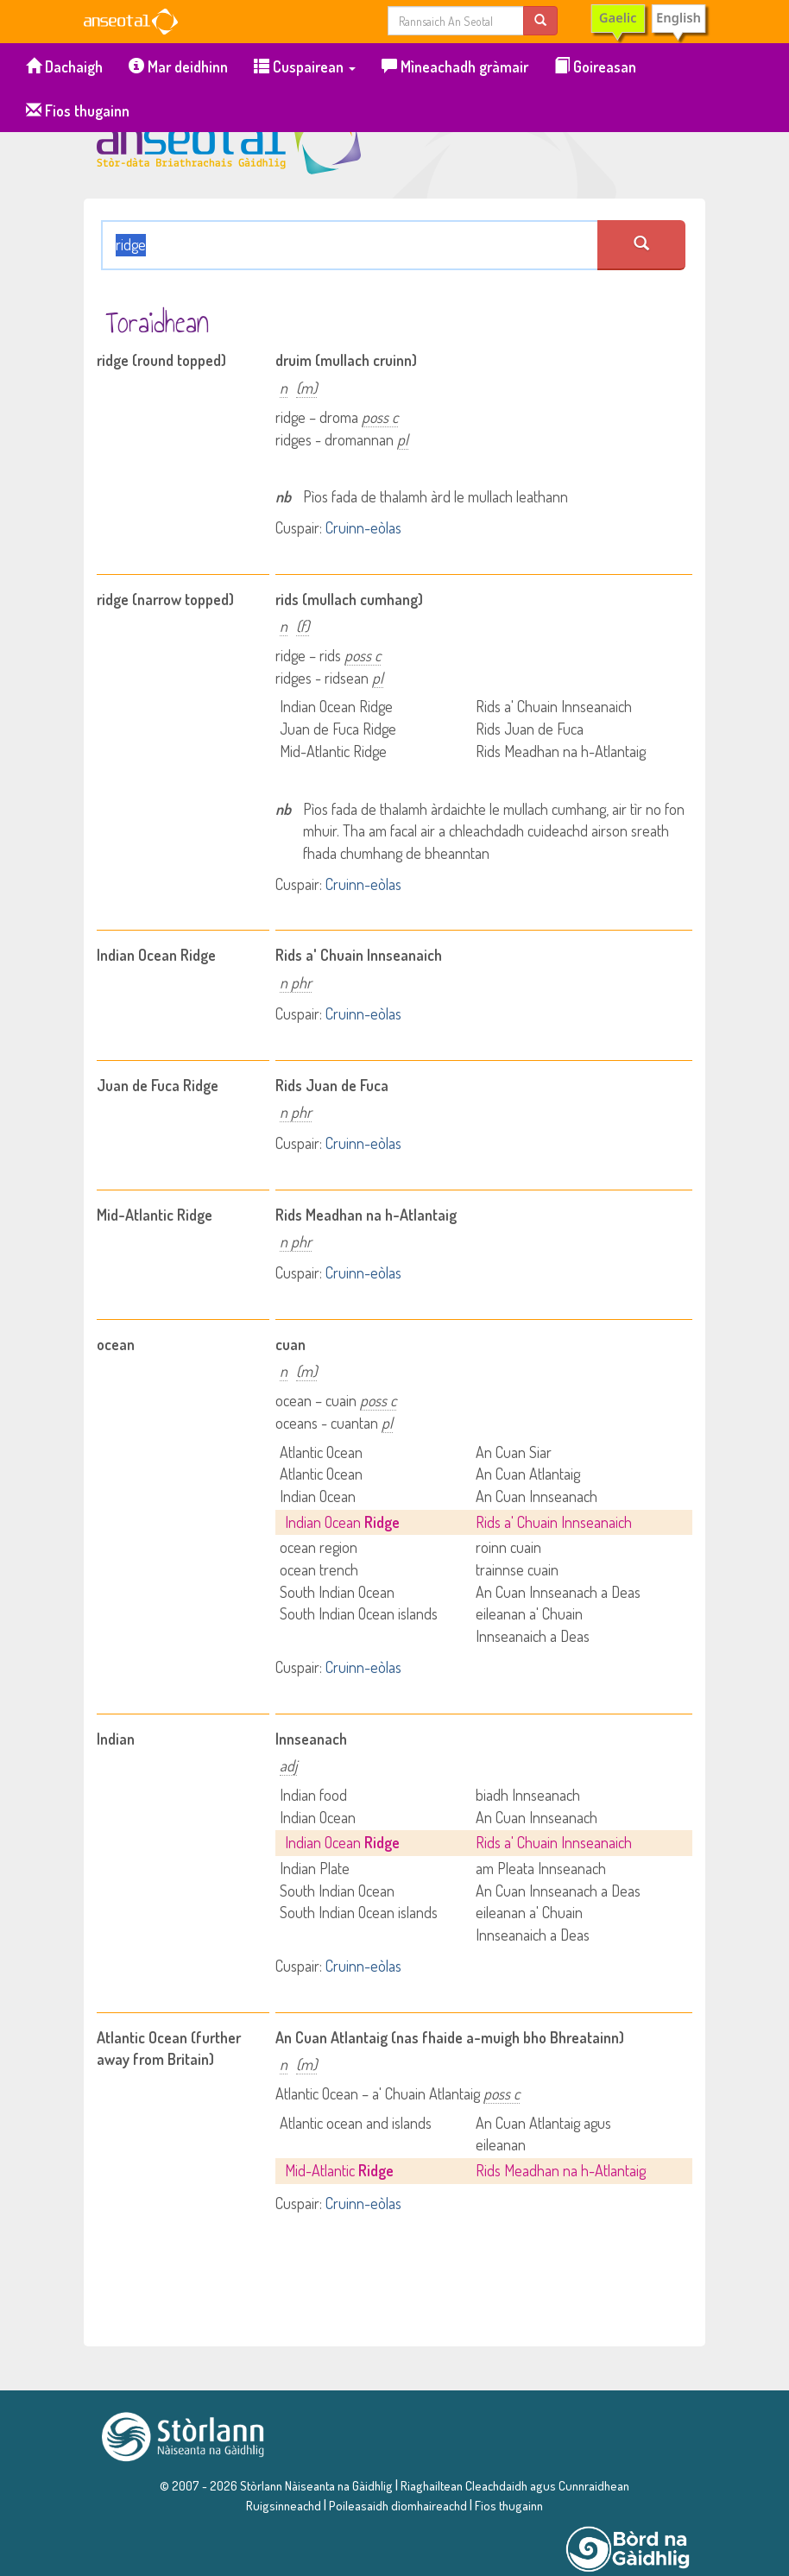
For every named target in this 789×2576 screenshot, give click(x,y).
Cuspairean (305, 66)
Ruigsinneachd (283, 2505)
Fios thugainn (77, 110)
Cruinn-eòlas (363, 527)
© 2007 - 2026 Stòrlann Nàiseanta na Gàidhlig (276, 2485)
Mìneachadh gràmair (455, 66)
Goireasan (595, 66)
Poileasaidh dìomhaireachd (398, 2505)
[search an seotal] (641, 245)
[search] (540, 20)
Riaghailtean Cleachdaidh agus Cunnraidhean (513, 2485)
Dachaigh (64, 66)
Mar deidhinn (178, 66)
